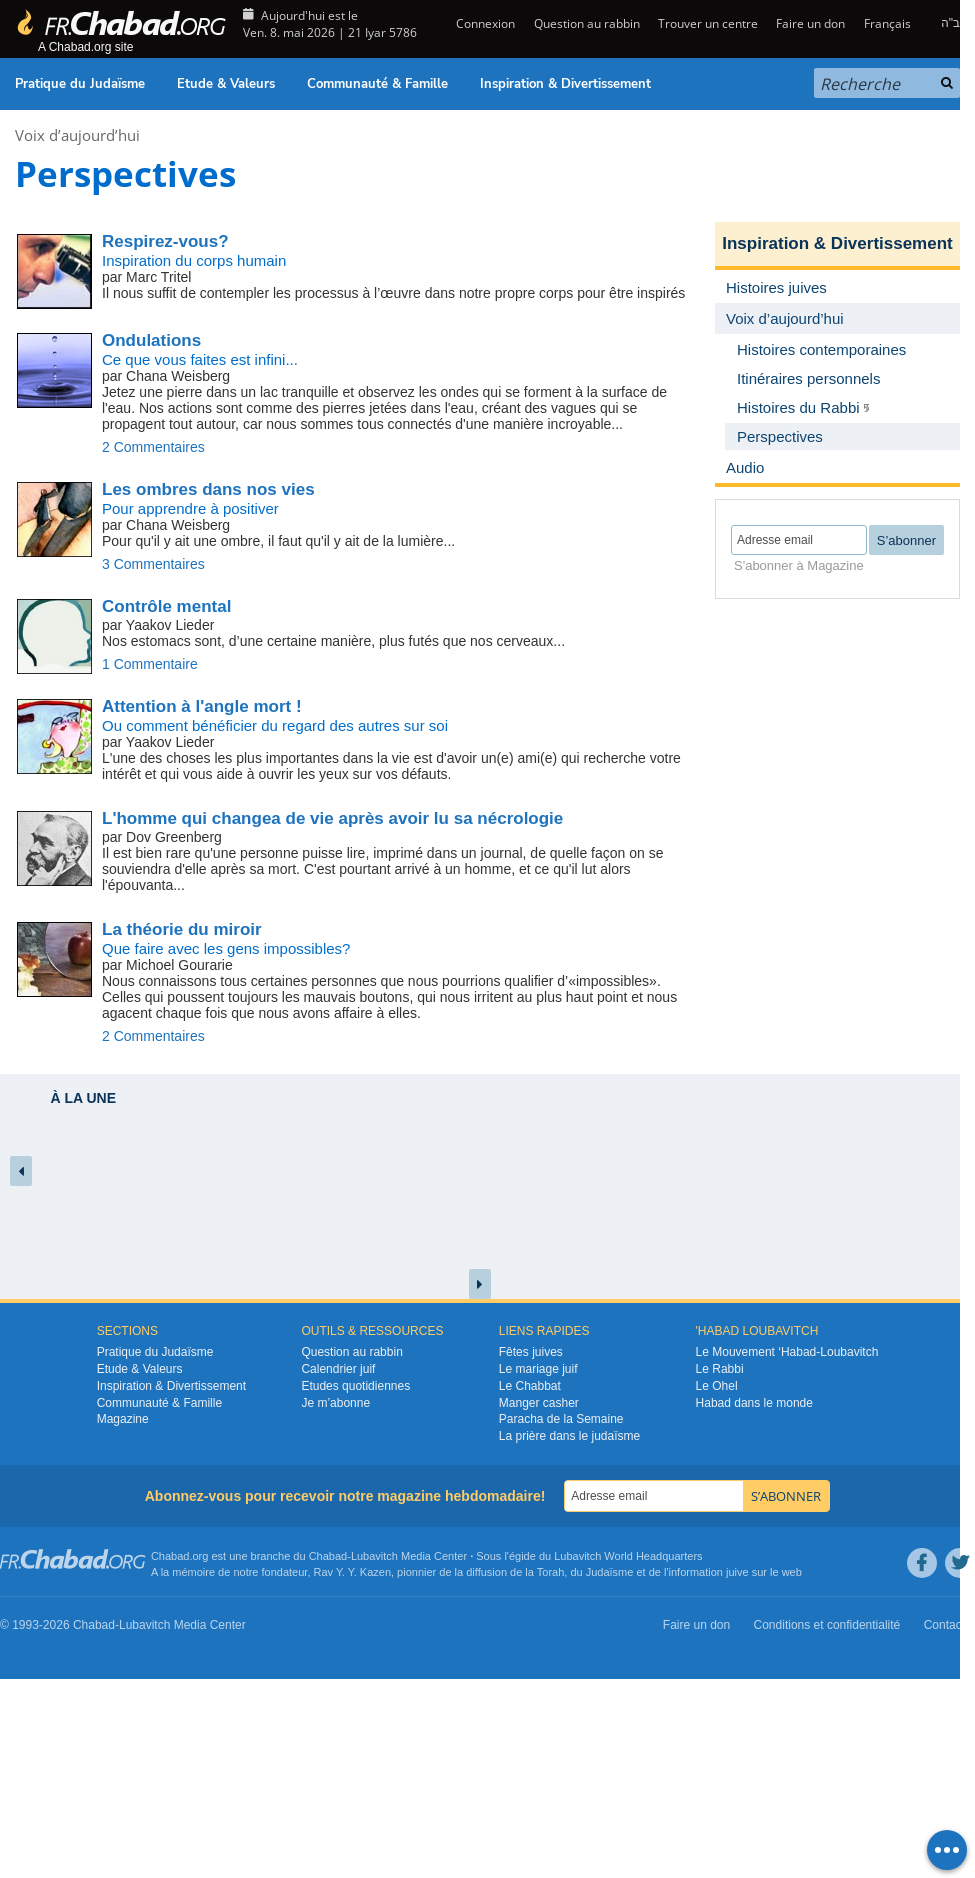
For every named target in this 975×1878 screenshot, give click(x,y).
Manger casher (539, 1403)
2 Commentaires (153, 447)
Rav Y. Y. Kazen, (354, 1572)
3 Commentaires (153, 564)
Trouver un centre (708, 23)
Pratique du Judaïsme (80, 84)
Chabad (328, 1556)
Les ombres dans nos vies (208, 489)
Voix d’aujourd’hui (77, 135)
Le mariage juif (538, 1369)
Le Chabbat (530, 1386)
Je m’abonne (335, 1403)
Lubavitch (374, 1556)
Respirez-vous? (165, 241)
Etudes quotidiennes (355, 1386)
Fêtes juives (531, 1352)
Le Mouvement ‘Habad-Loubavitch (787, 1352)
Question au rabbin (587, 23)
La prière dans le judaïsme (569, 1436)
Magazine (123, 1419)
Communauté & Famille (377, 84)
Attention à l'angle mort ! (202, 706)
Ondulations (151, 340)
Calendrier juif (338, 1369)
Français (887, 23)
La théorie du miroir (182, 929)
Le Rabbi (720, 1369)
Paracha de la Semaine (561, 1419)
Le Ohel (717, 1386)
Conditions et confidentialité (827, 1625)
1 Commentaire (150, 664)
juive (737, 1572)
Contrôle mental (166, 606)
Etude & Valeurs (226, 84)
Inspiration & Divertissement (565, 84)
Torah (551, 1572)
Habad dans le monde (754, 1403)
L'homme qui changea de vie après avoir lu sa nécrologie (332, 818)
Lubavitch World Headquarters (628, 1556)
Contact (944, 1625)
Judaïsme (610, 1572)
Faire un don (810, 23)
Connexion (484, 23)
